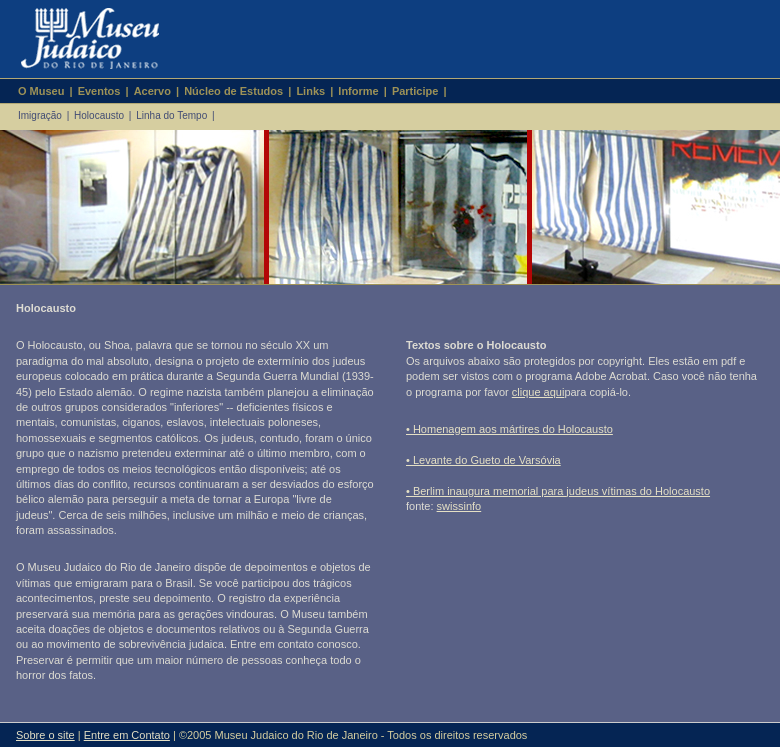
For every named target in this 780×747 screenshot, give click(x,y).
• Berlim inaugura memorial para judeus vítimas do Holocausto (558, 491)
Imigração (40, 115)
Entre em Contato (127, 735)
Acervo (152, 91)
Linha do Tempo (171, 115)
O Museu (41, 91)
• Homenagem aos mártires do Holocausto (509, 429)
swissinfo (459, 506)
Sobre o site (45, 735)
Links (310, 91)
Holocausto (99, 115)
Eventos (99, 91)
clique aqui (538, 392)
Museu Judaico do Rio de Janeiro (81, 39)
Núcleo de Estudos (233, 91)
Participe (415, 91)
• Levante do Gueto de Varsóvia (483, 460)
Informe (358, 91)
